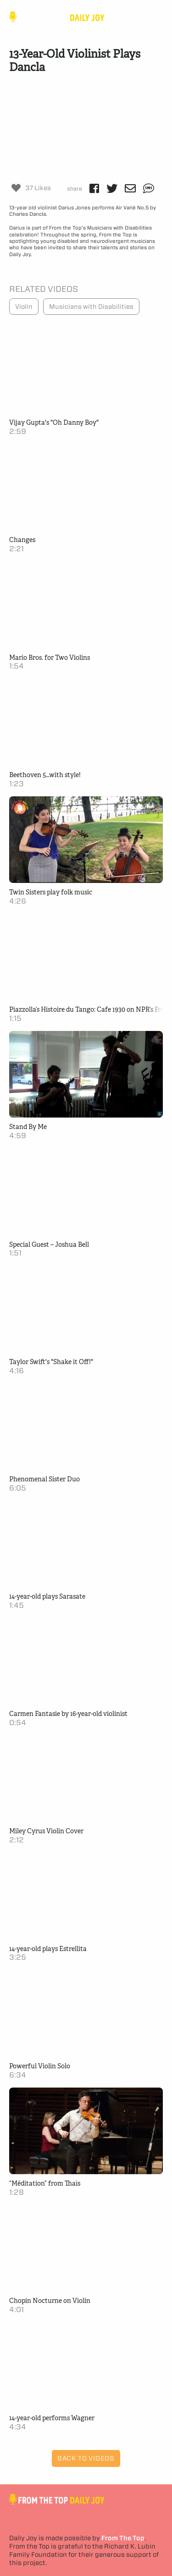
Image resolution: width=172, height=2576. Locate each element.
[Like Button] (16, 188)
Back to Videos (86, 2458)
